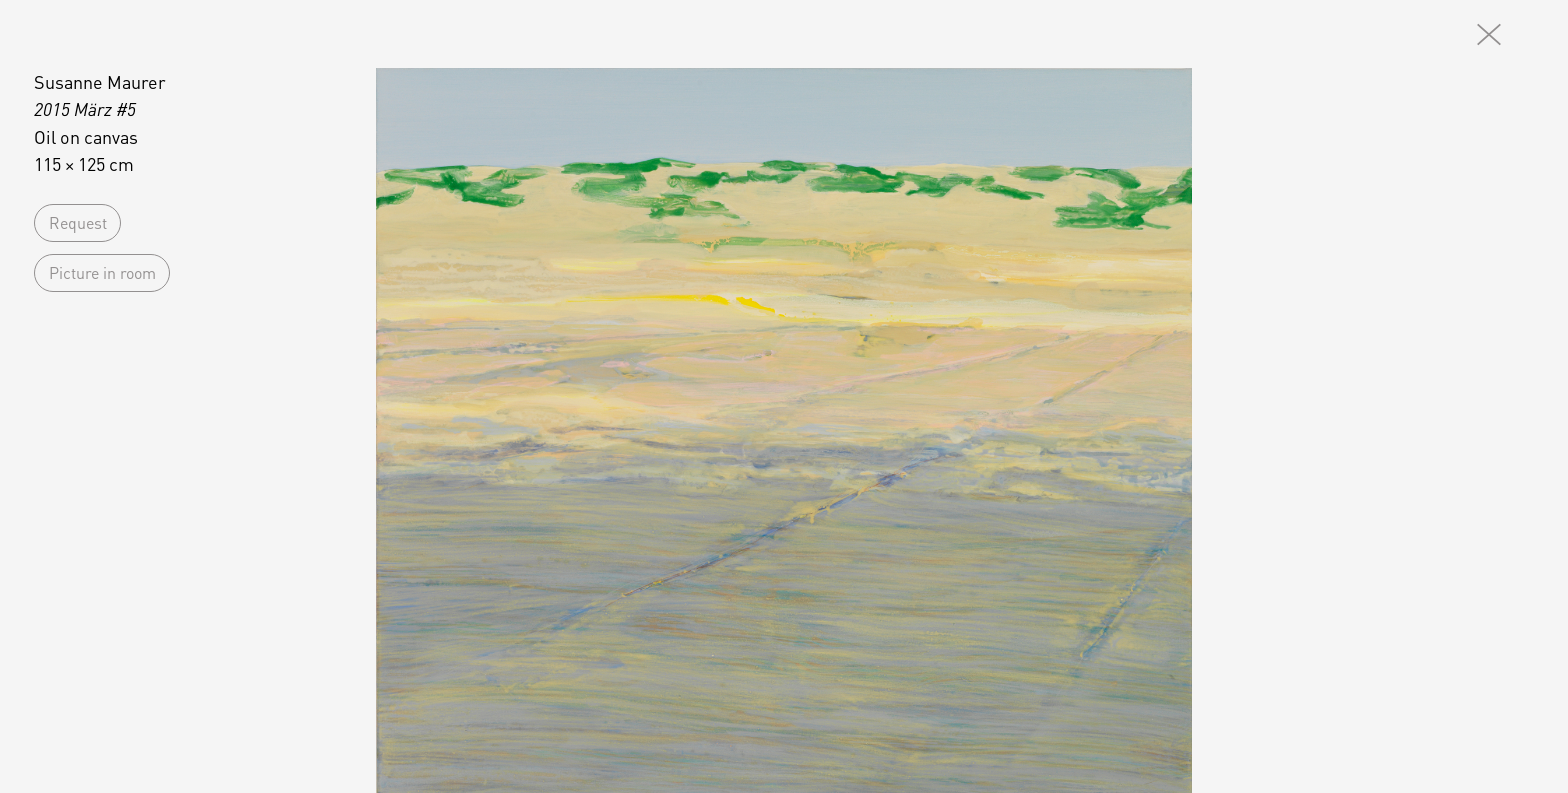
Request (78, 222)
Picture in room (102, 272)
